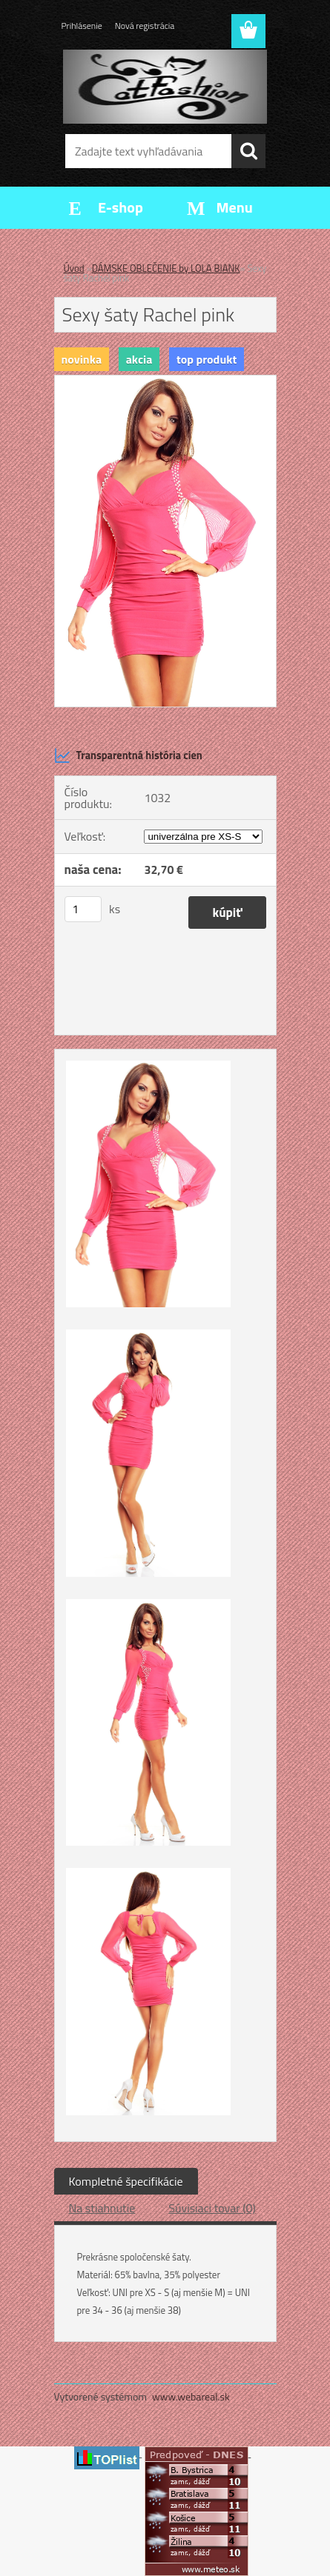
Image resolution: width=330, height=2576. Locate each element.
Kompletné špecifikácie (126, 2181)
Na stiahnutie (102, 2208)
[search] (248, 151)
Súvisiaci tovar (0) (211, 2208)
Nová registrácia (145, 26)
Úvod (74, 268)
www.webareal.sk (191, 2396)
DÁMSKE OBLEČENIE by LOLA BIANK (166, 268)
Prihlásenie (82, 26)
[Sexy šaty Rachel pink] (165, 381)
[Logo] (165, 87)
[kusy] (83, 909)
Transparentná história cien (128, 755)
